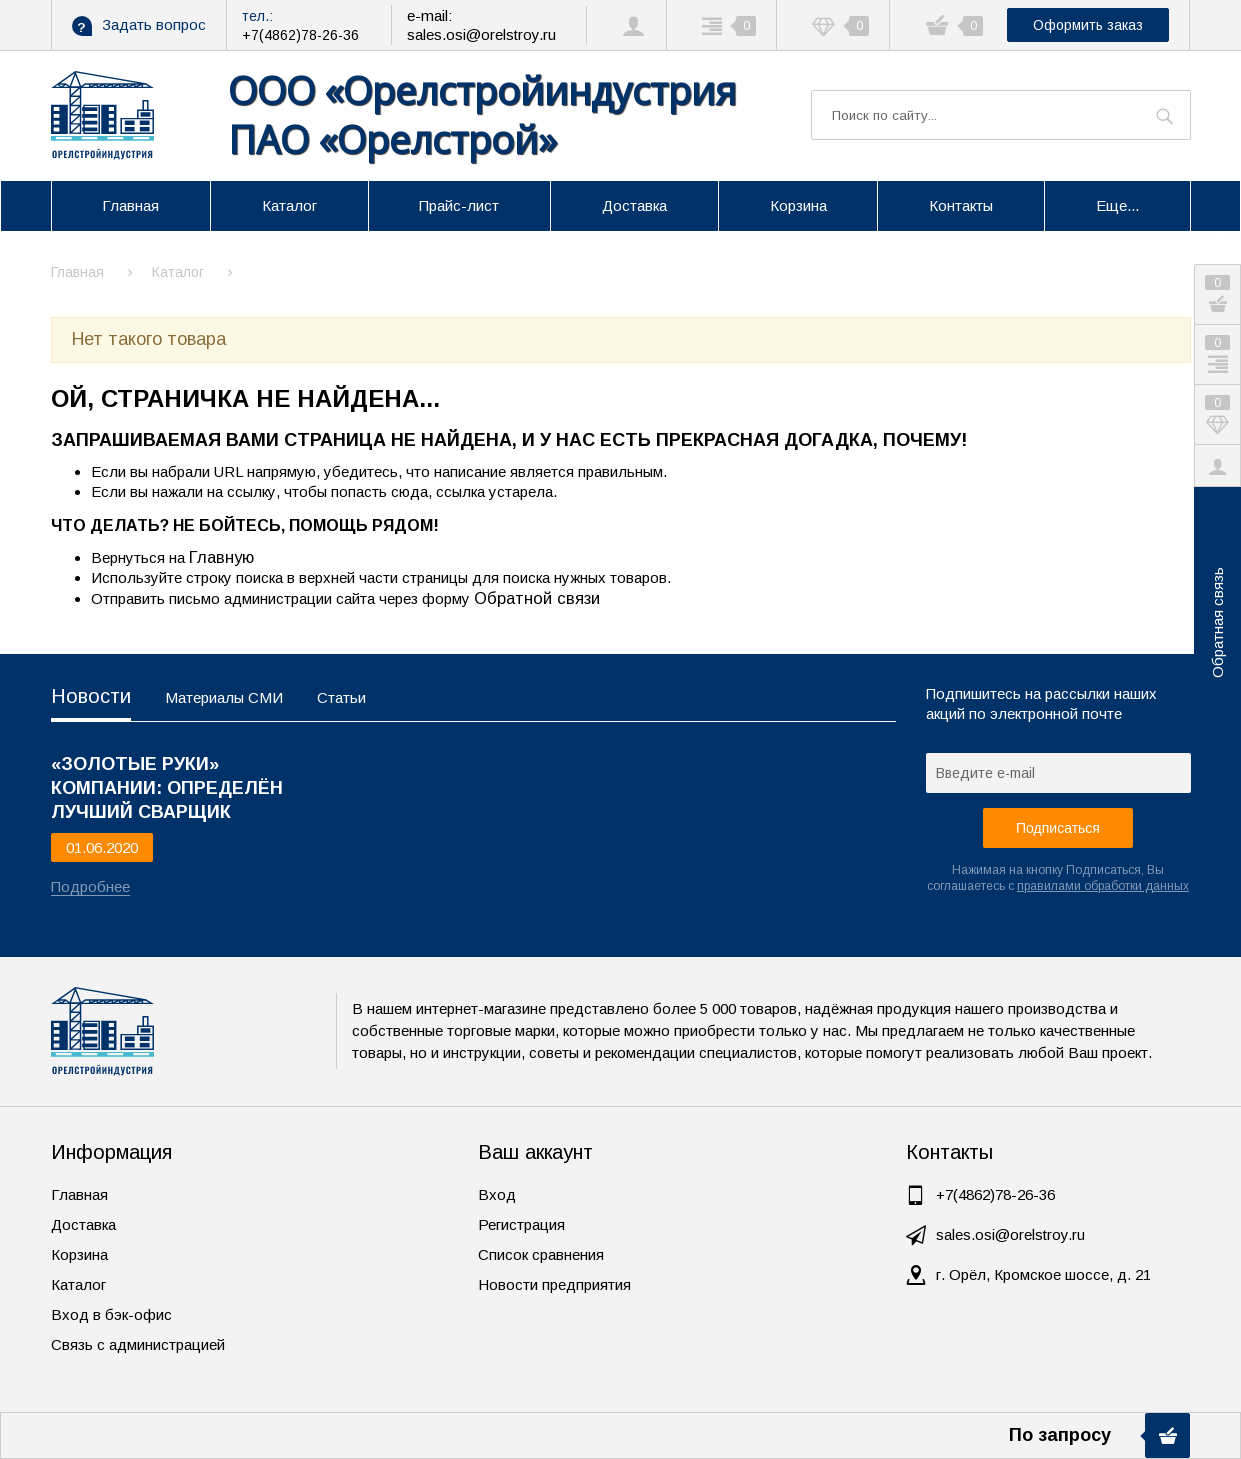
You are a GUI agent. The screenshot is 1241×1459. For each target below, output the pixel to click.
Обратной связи (537, 598)
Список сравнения (541, 1254)
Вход (497, 1194)
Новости (91, 696)
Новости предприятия (554, 1284)
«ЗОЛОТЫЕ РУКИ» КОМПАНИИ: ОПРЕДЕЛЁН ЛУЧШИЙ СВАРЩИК (167, 777)
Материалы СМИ (224, 697)
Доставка (83, 1224)
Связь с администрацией (138, 1344)
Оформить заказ (1088, 25)
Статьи (341, 697)
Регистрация (521, 1224)
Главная (79, 1194)
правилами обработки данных (1103, 886)
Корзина (79, 1254)
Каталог (78, 1284)
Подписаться (1058, 828)
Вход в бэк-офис (111, 1314)
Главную (221, 557)
